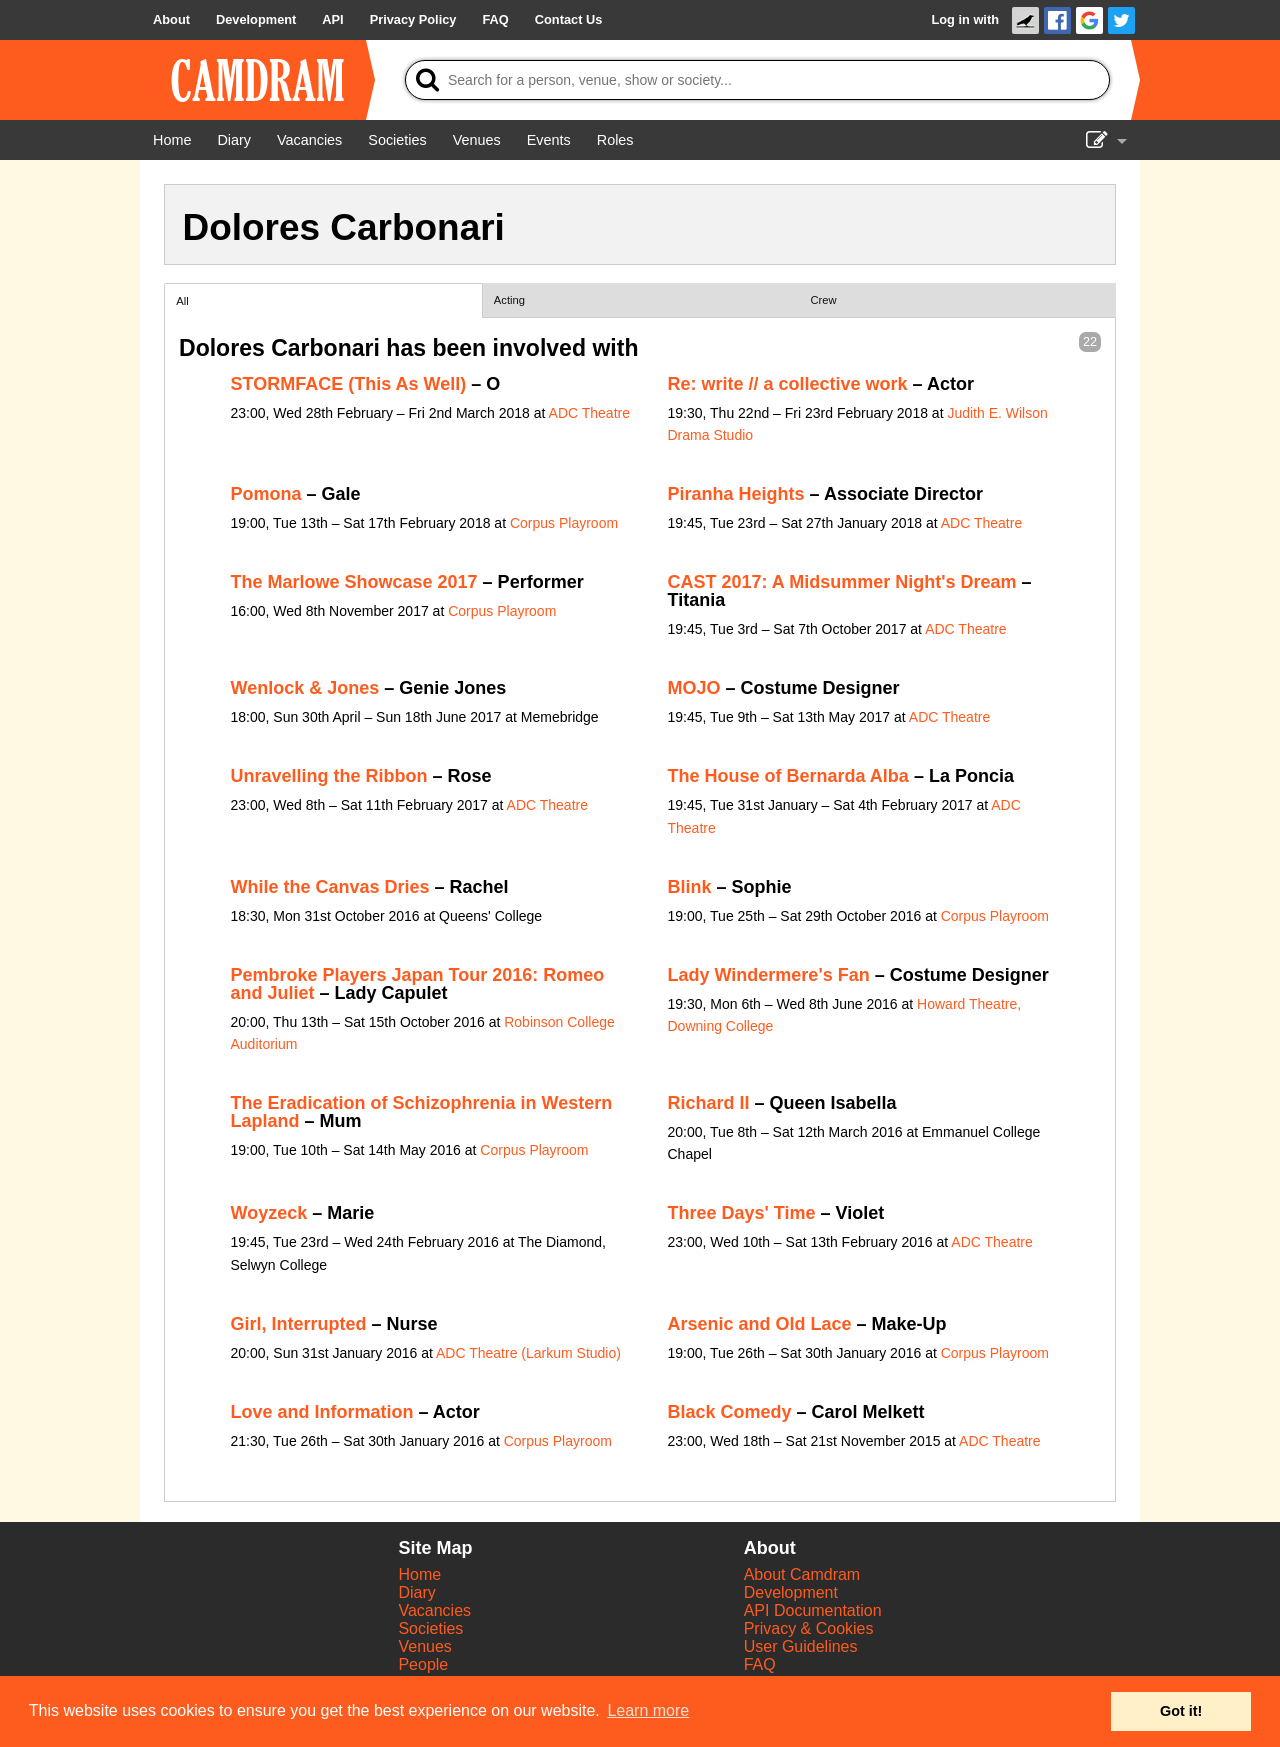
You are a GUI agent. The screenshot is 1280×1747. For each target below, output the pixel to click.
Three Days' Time (742, 1213)
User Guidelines (801, 1646)
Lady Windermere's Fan (769, 975)
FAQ (760, 1664)
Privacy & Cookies (809, 1628)
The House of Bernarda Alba (788, 776)
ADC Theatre (589, 413)
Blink (690, 887)
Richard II (709, 1103)
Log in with (965, 19)
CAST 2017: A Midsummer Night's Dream (842, 582)
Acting (509, 300)
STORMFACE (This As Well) (349, 384)
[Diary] (234, 140)
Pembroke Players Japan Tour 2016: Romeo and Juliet (418, 984)
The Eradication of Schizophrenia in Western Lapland (422, 1112)
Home (419, 1574)
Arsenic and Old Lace (760, 1324)
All (182, 301)
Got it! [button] (1181, 1711)
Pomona (266, 494)
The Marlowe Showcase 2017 (354, 582)
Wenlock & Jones (305, 688)
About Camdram (802, 1574)
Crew (824, 300)
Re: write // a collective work (788, 384)
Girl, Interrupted (299, 1324)
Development (791, 1592)
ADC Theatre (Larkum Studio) (528, 1353)
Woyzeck (269, 1213)
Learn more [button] (648, 1710)
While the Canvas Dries (330, 887)
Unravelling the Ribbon (329, 776)
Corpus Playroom (564, 523)
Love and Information (322, 1412)
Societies (430, 1628)
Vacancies (434, 1610)
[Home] (172, 140)
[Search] (757, 80)
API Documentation (813, 1610)
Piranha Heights (736, 494)
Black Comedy (730, 1412)
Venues (424, 1646)
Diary (416, 1592)
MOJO (694, 688)
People (423, 1664)
